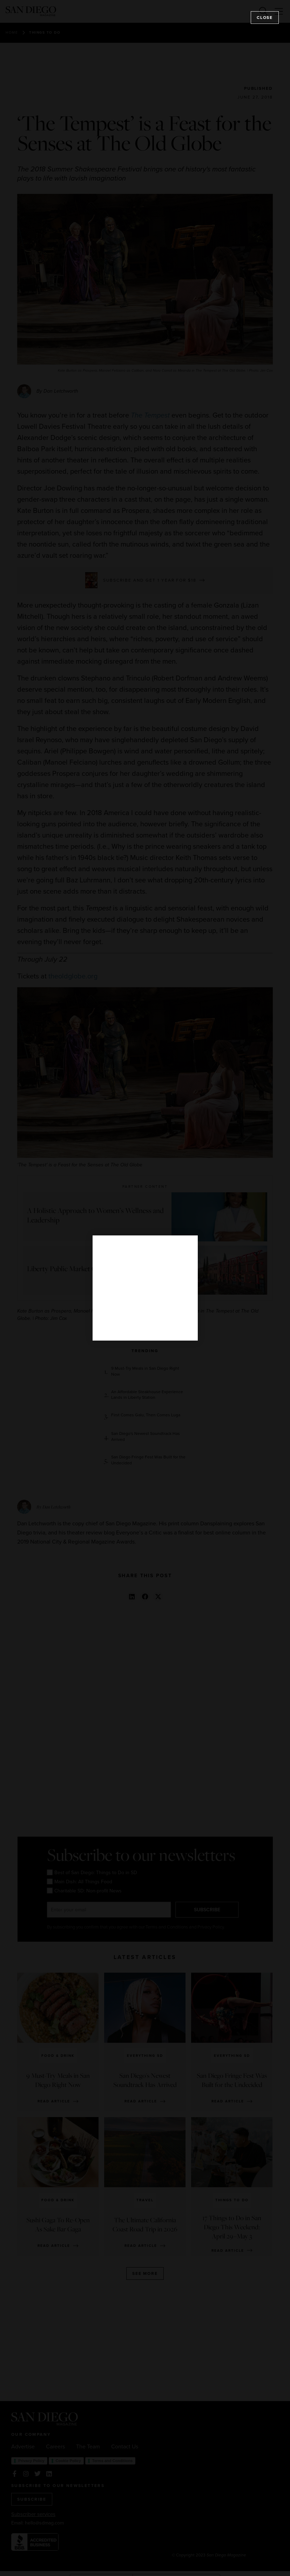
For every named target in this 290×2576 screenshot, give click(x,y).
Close (265, 17)
